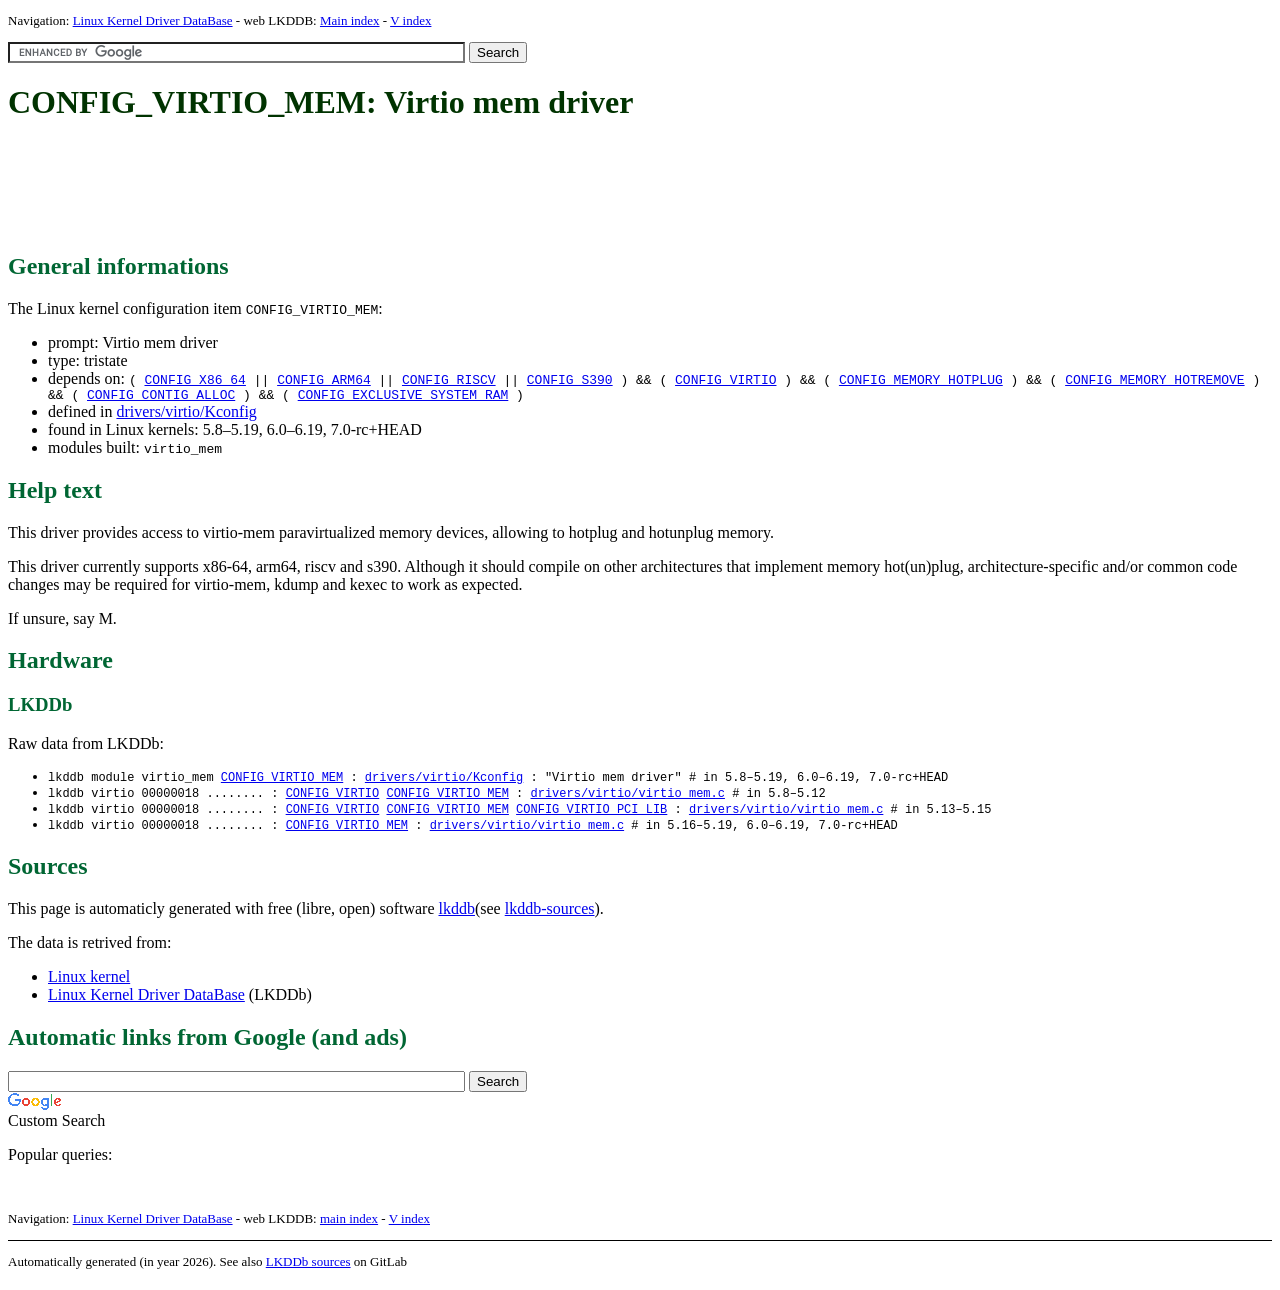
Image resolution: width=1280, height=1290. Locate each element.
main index (349, 1225)
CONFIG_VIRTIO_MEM (282, 780)
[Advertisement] (372, 188)
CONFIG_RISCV (449, 379)
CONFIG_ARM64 (324, 379)
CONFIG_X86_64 (194, 379)
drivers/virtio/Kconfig (186, 414)
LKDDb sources (308, 1268)
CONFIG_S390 (570, 379)
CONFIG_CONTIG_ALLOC (161, 397)
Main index (350, 20)
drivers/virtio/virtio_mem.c (627, 797)
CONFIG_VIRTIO (725, 379)
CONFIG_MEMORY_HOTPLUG (921, 379)
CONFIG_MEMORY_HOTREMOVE (1154, 379)
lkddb (457, 915)
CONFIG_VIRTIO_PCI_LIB (591, 814)
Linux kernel (89, 983)
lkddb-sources (550, 915)
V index (410, 20)
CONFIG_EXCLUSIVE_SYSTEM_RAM (403, 397)
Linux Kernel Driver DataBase (153, 20)
